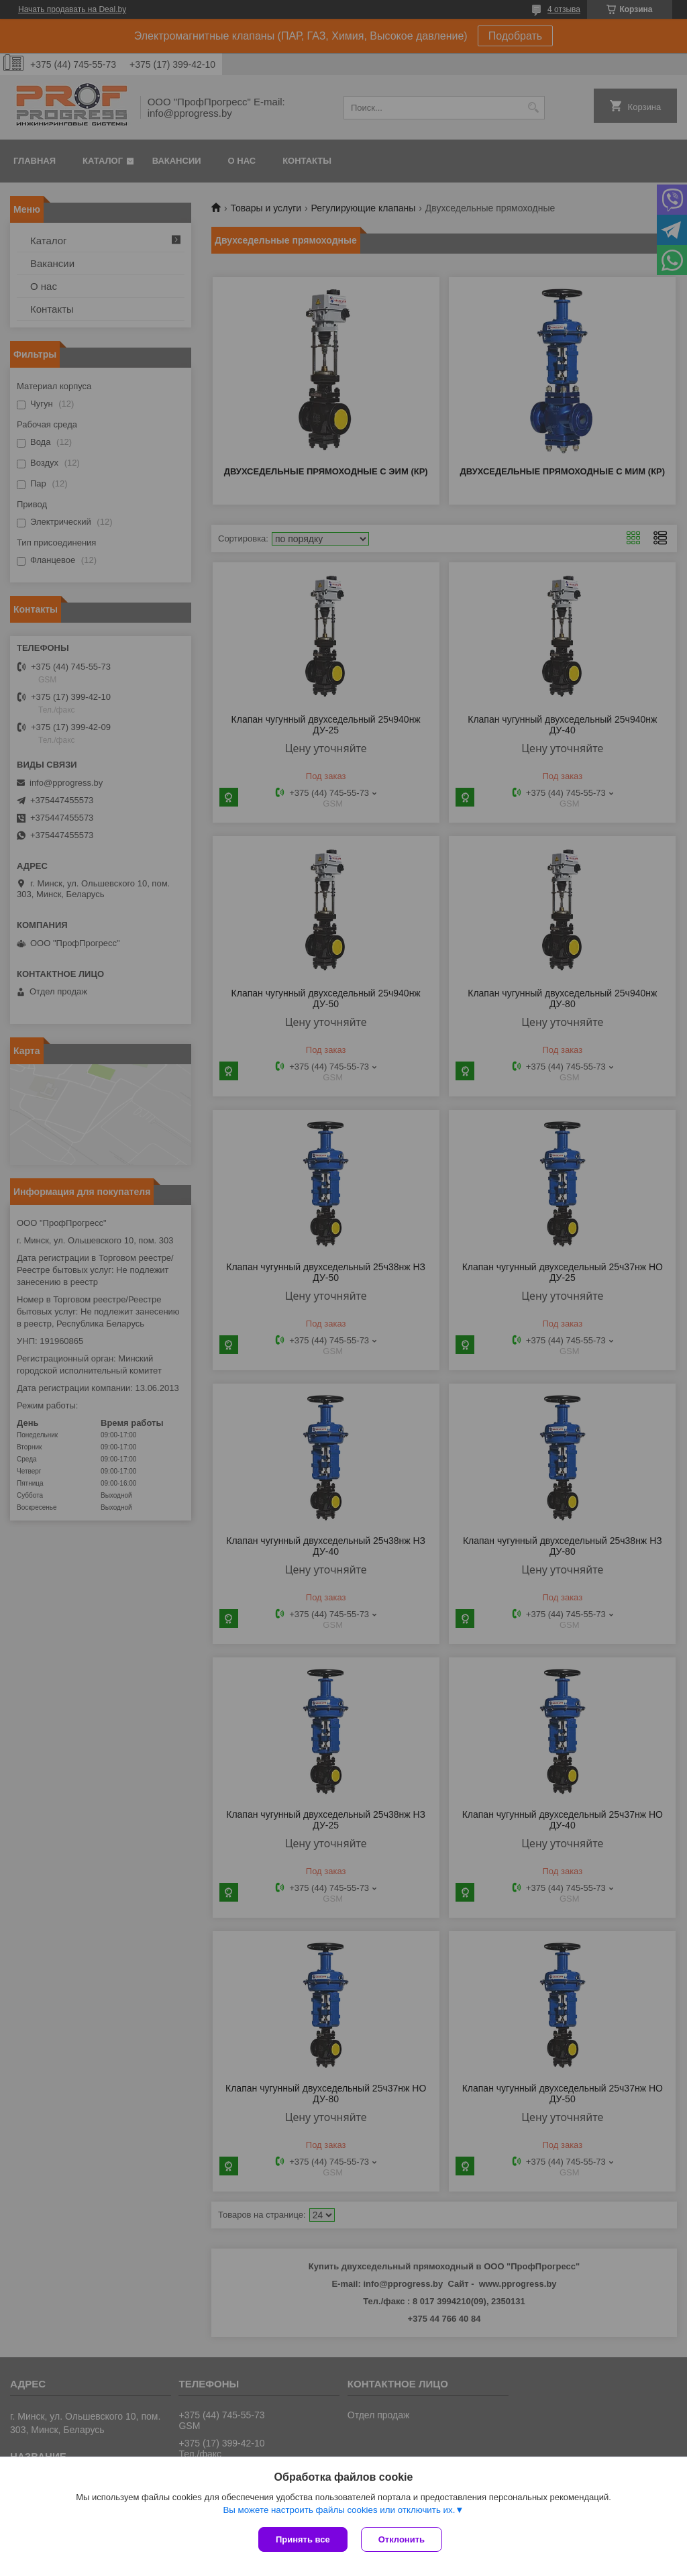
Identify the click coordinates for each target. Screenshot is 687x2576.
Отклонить (401, 2539)
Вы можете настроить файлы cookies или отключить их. (339, 2510)
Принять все (303, 2539)
